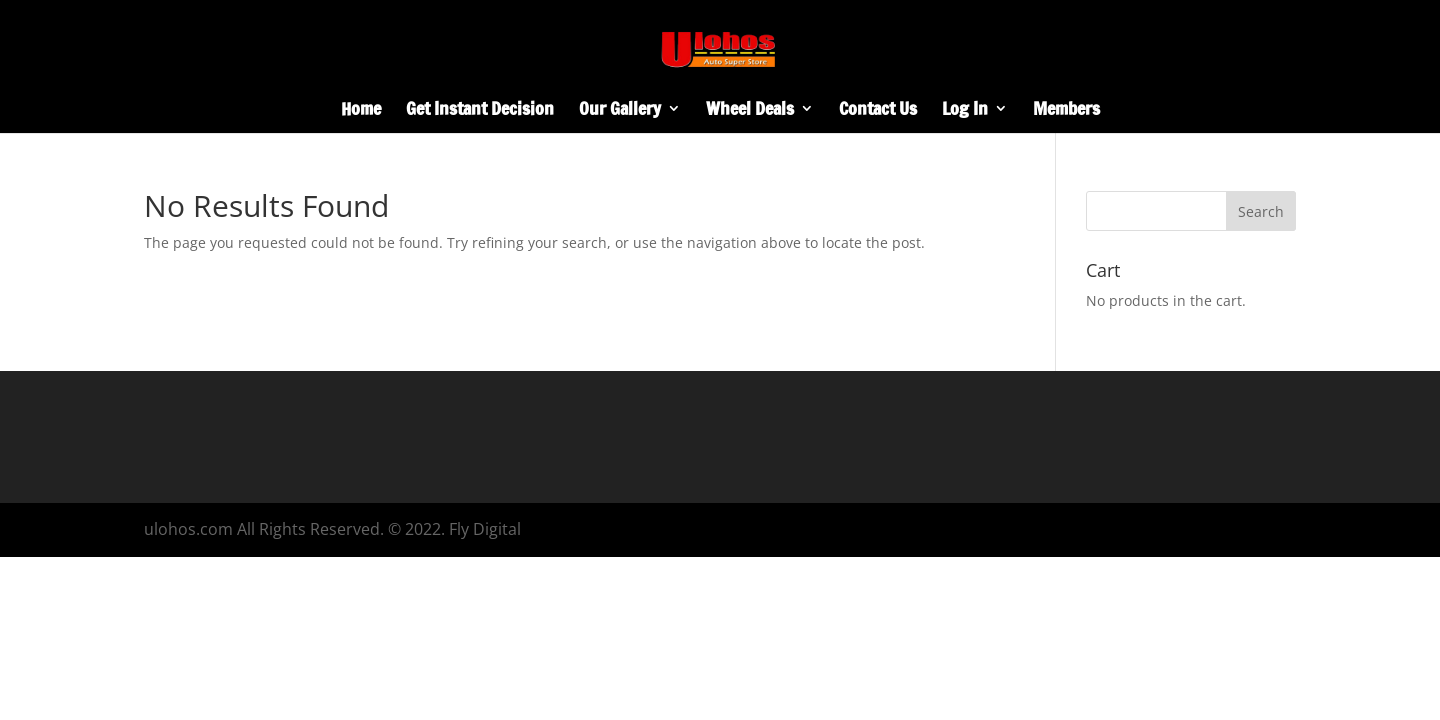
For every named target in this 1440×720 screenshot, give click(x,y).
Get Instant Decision (480, 111)
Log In (965, 111)
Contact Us (878, 111)
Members (1066, 111)
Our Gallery (620, 111)
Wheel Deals (750, 111)
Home (361, 111)
